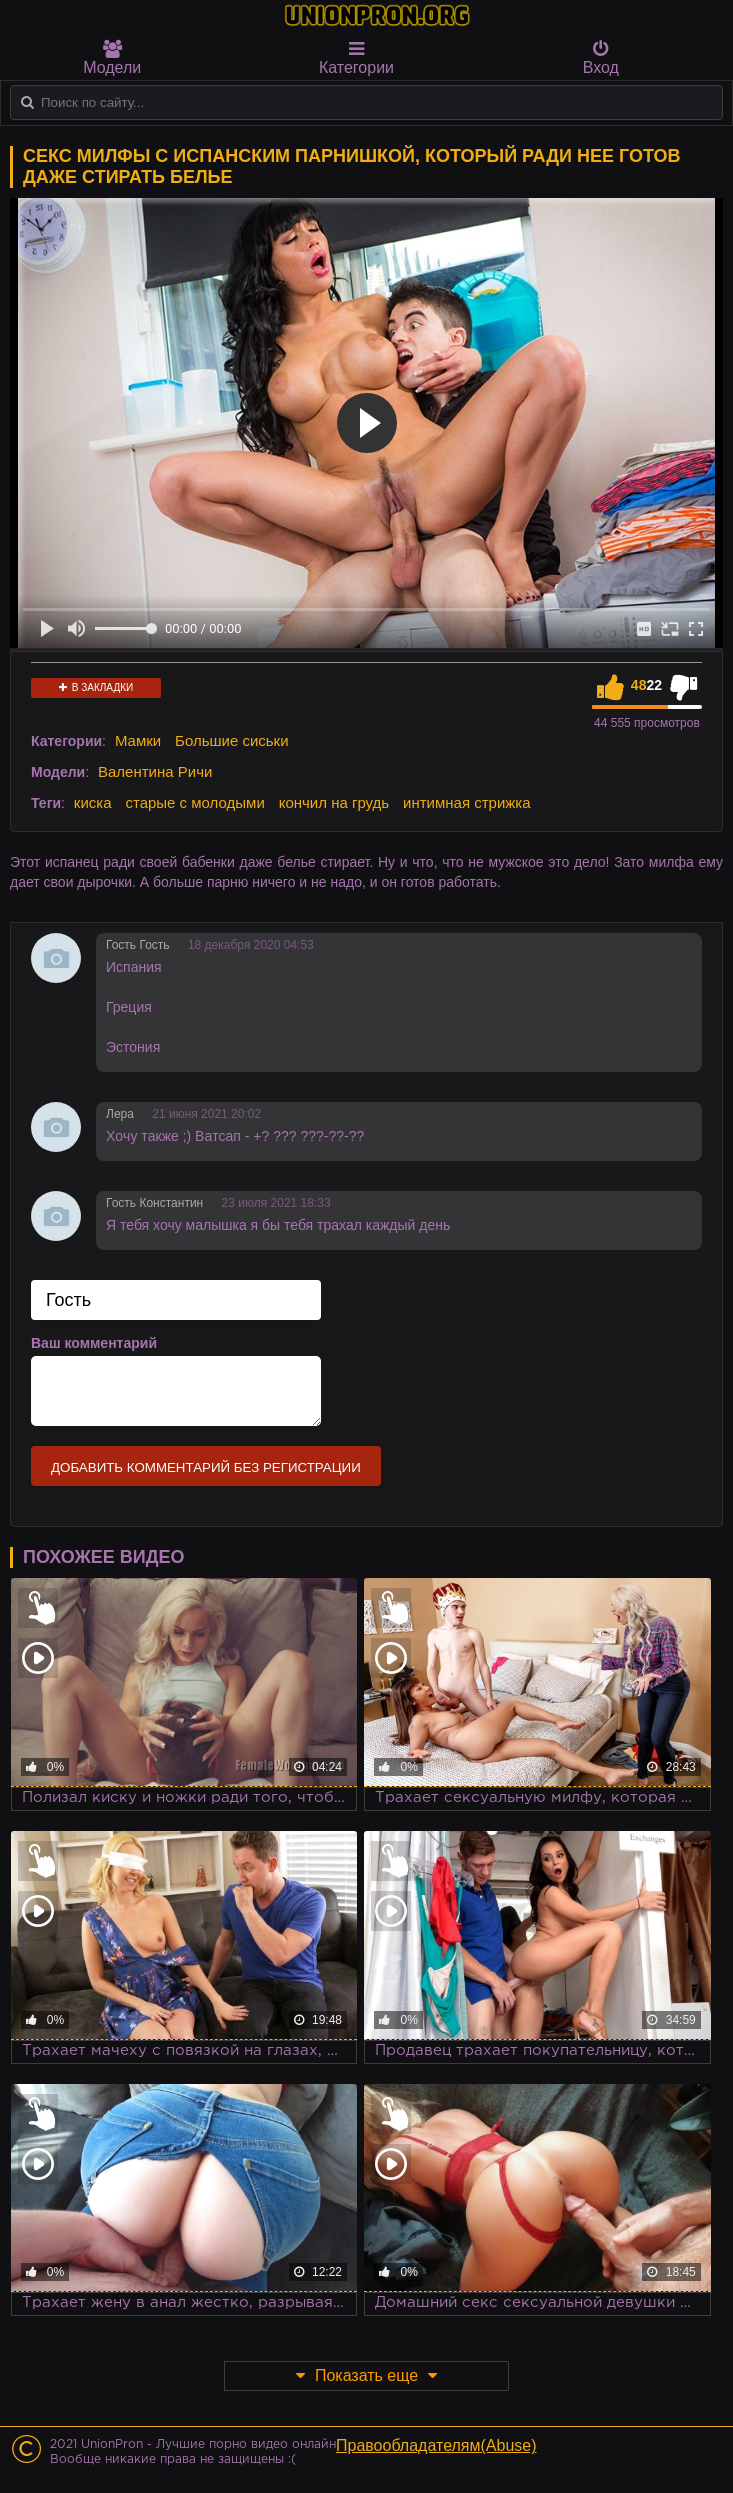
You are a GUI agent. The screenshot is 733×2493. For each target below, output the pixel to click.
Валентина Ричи (155, 771)
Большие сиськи (231, 740)
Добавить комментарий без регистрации (206, 1467)
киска (93, 802)
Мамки (138, 740)
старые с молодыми (194, 802)
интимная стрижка (467, 802)
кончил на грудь (334, 802)
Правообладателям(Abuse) (436, 2445)
